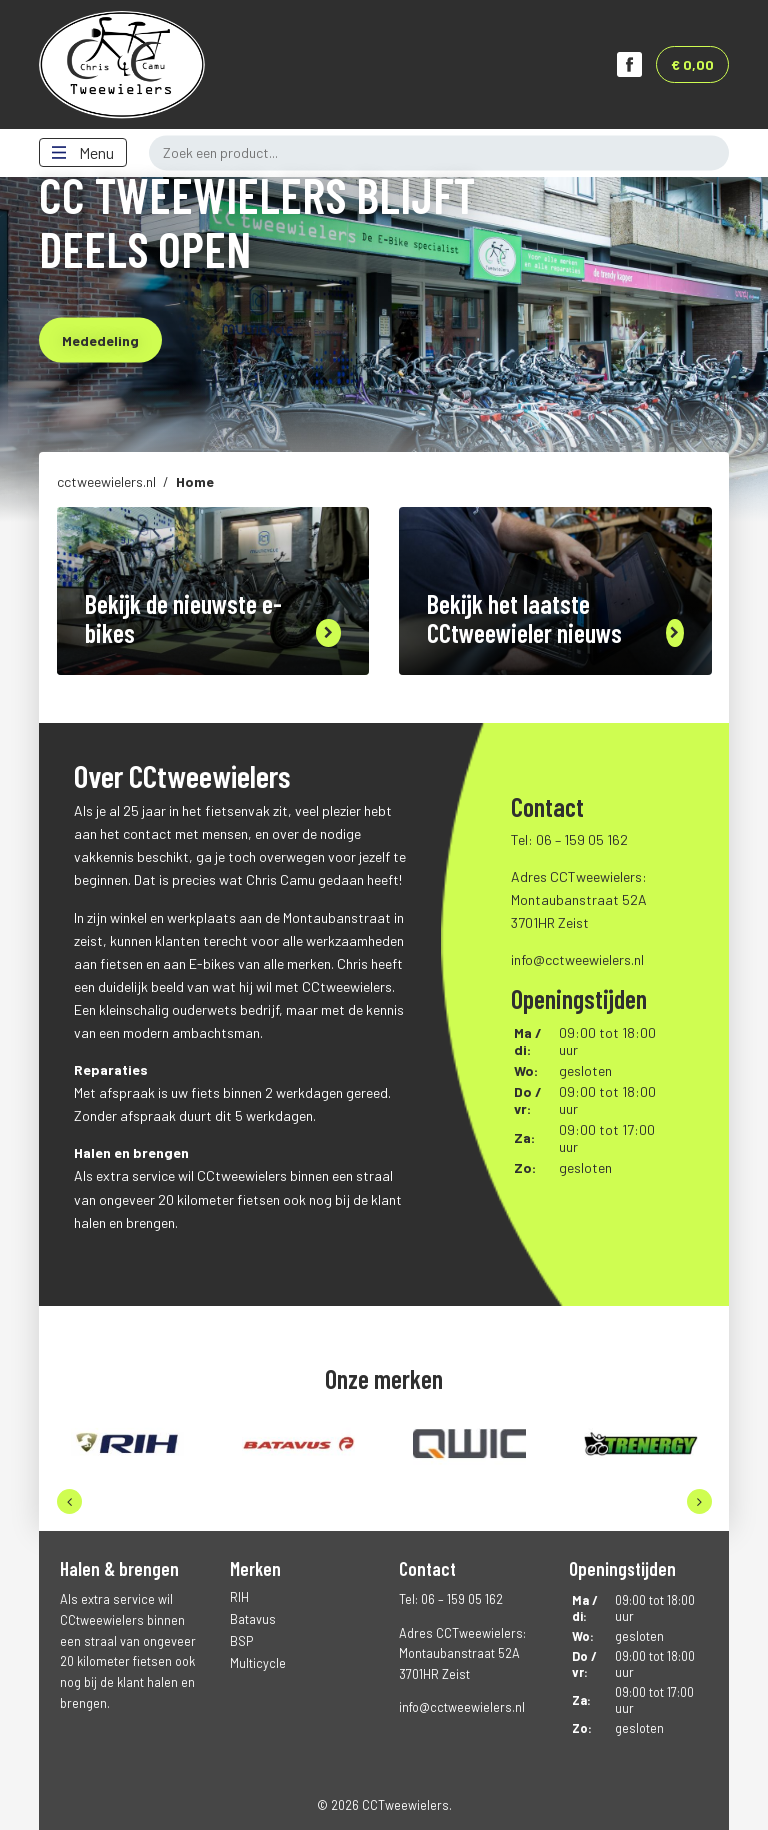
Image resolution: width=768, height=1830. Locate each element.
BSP (241, 1641)
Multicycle (258, 1663)
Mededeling (100, 340)
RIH (239, 1597)
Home (195, 481)
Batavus (253, 1619)
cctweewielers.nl (106, 481)
